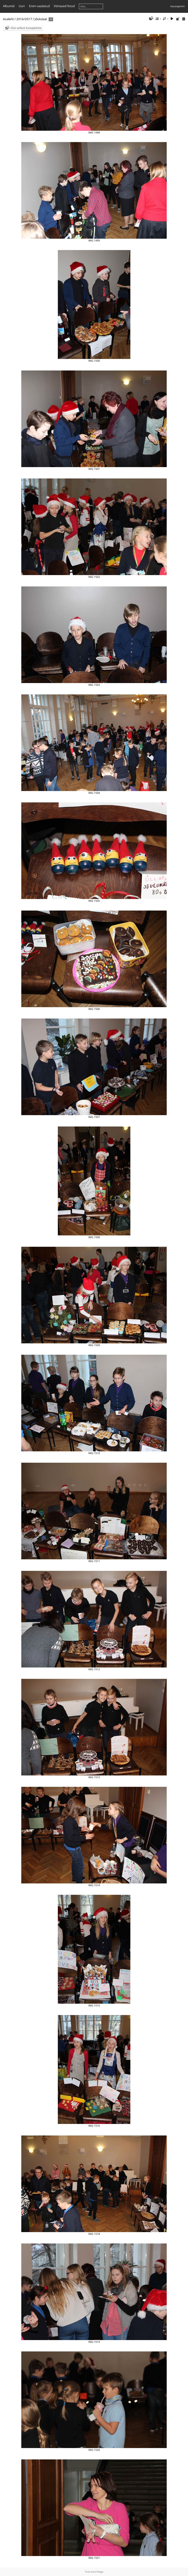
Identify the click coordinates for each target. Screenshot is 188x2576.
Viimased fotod (64, 6)
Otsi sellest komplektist (26, 28)
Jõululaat (41, 19)
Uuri (22, 6)
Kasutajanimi (177, 6)
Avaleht (8, 19)
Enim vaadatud (39, 6)
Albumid (9, 6)
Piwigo (100, 2571)
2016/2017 (24, 19)
